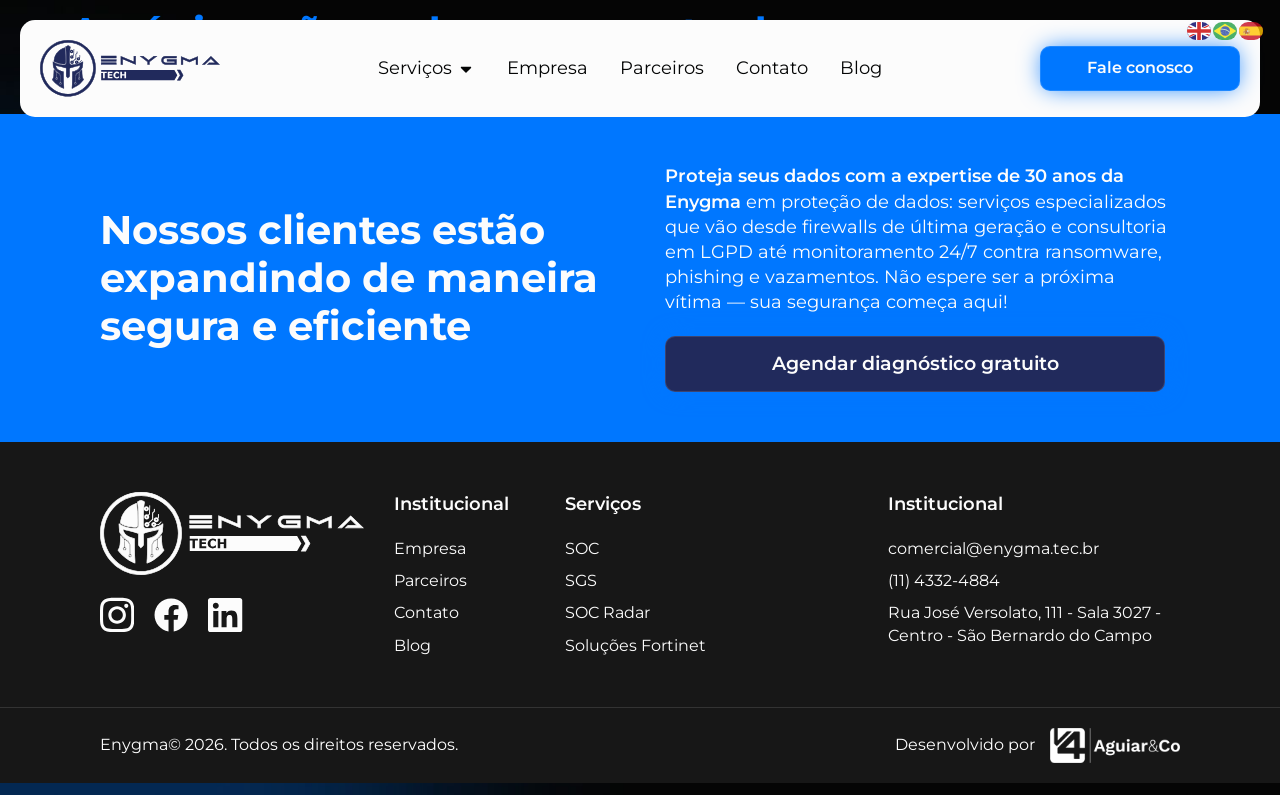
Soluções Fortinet (635, 656)
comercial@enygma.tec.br (993, 559)
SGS (581, 591)
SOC (582, 559)
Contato (426, 624)
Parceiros (430, 591)
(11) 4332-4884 (944, 591)
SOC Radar (607, 624)
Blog (412, 656)
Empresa (430, 559)
